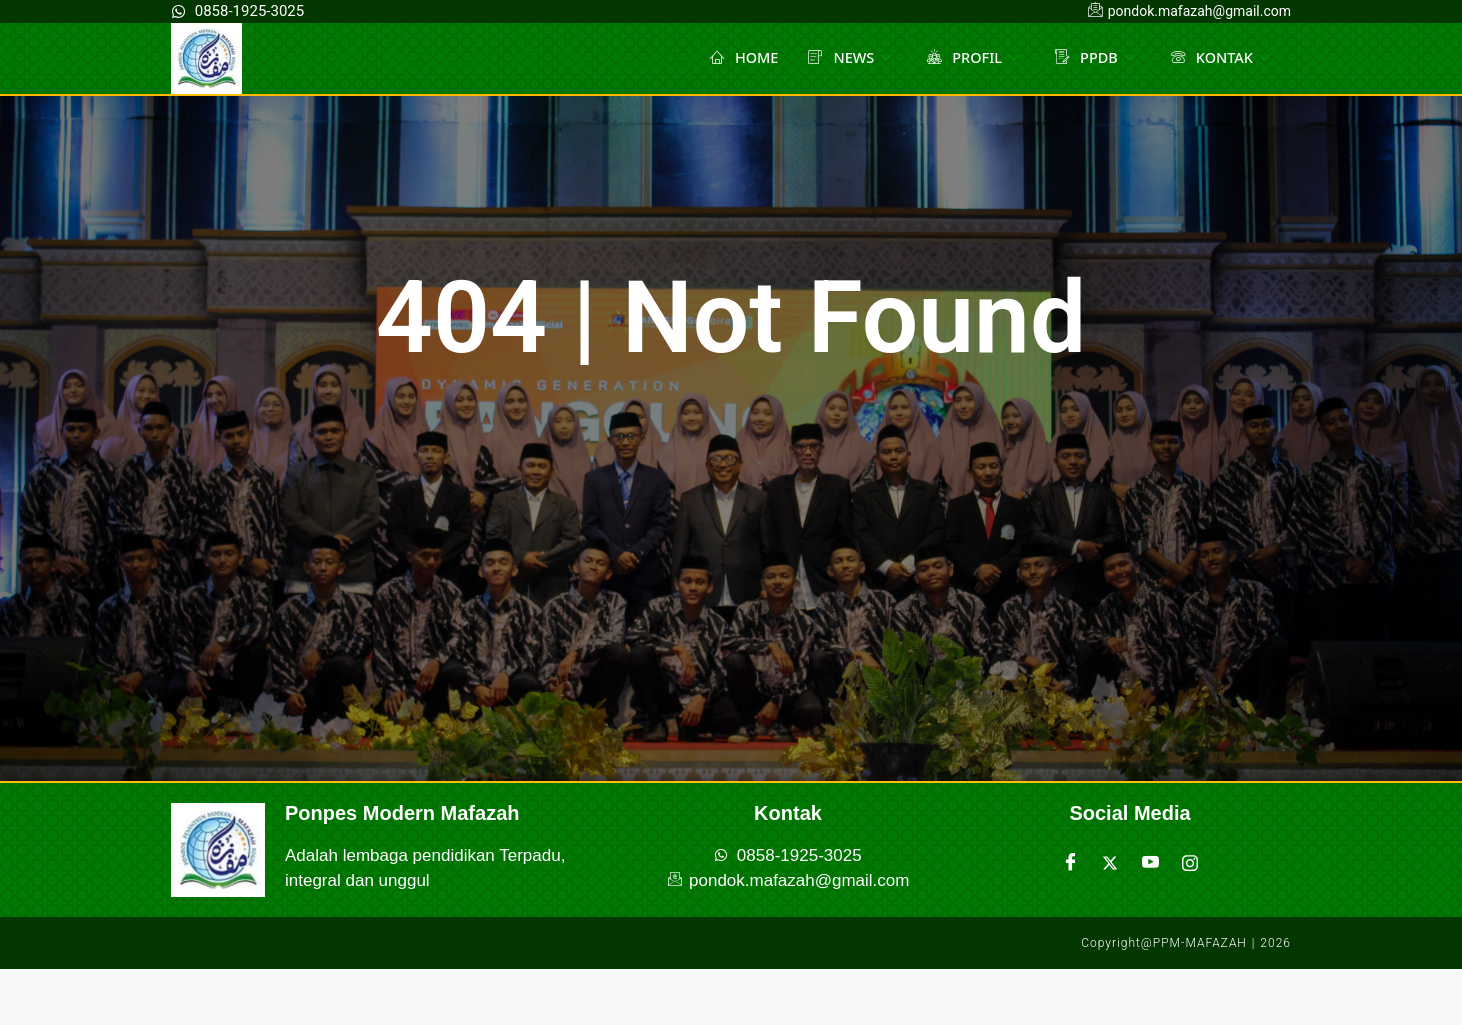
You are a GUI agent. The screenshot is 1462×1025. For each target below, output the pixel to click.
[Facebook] (1070, 863)
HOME (732, 58)
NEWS (840, 58)
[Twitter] (1110, 863)
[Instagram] (1190, 863)
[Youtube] (1150, 863)
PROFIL (966, 58)
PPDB (1091, 58)
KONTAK (1219, 58)
